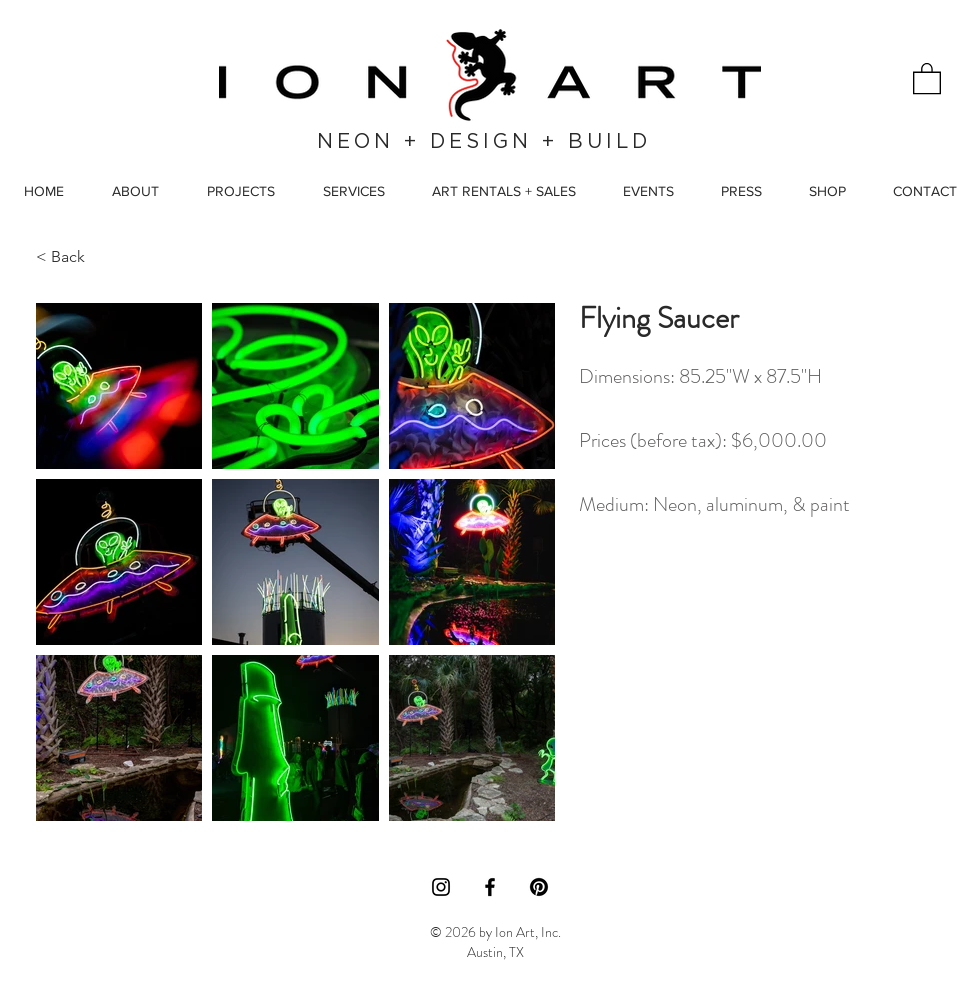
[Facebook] (490, 887)
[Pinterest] (539, 887)
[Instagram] (441, 887)
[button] (927, 77)
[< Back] (82, 256)
